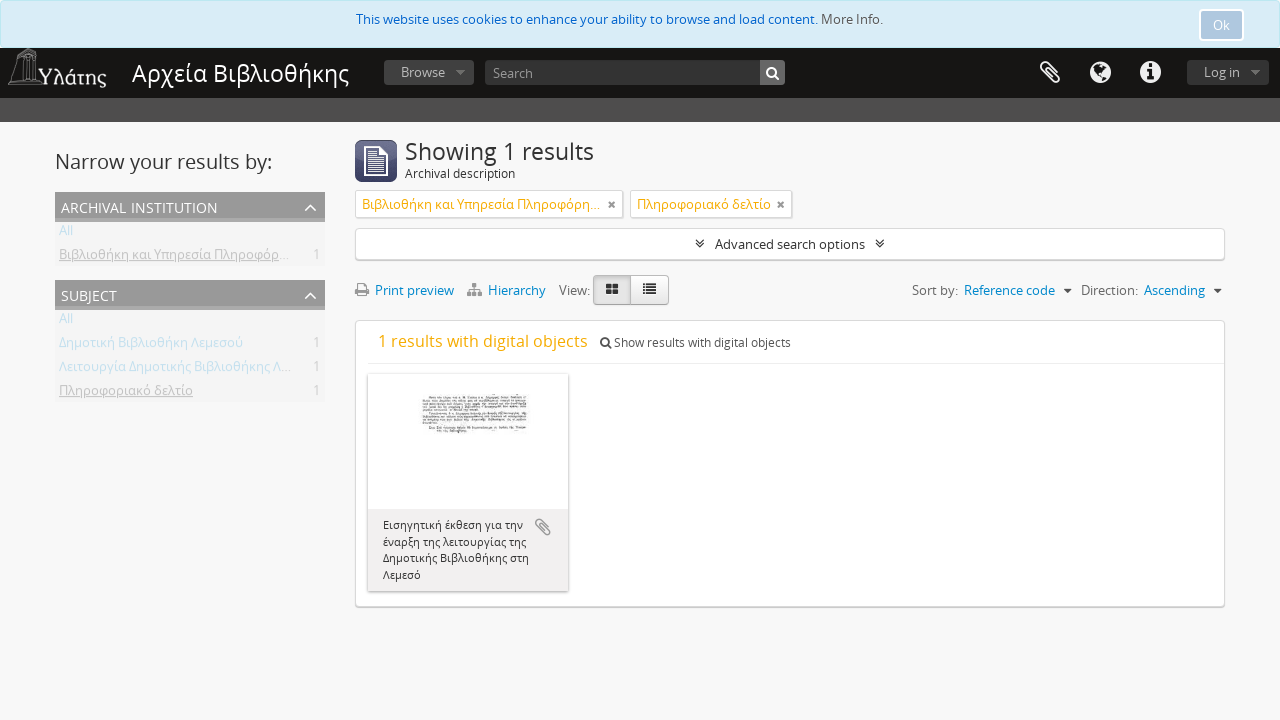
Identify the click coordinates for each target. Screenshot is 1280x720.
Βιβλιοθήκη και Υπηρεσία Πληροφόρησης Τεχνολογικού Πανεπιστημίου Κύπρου (300, 258)
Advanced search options (790, 244)
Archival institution (139, 205)
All (66, 234)
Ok (1221, 25)
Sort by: (935, 290)
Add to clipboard (543, 527)
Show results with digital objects (695, 342)
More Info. (852, 19)
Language (1100, 73)
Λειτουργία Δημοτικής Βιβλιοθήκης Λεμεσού (192, 370)
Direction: (1109, 290)
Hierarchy (508, 290)
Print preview (404, 290)
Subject (89, 293)
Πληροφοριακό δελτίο (126, 394)
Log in (1222, 72)
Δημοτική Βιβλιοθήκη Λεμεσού (151, 346)
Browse (423, 72)
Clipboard (1050, 73)
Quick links (1150, 73)
